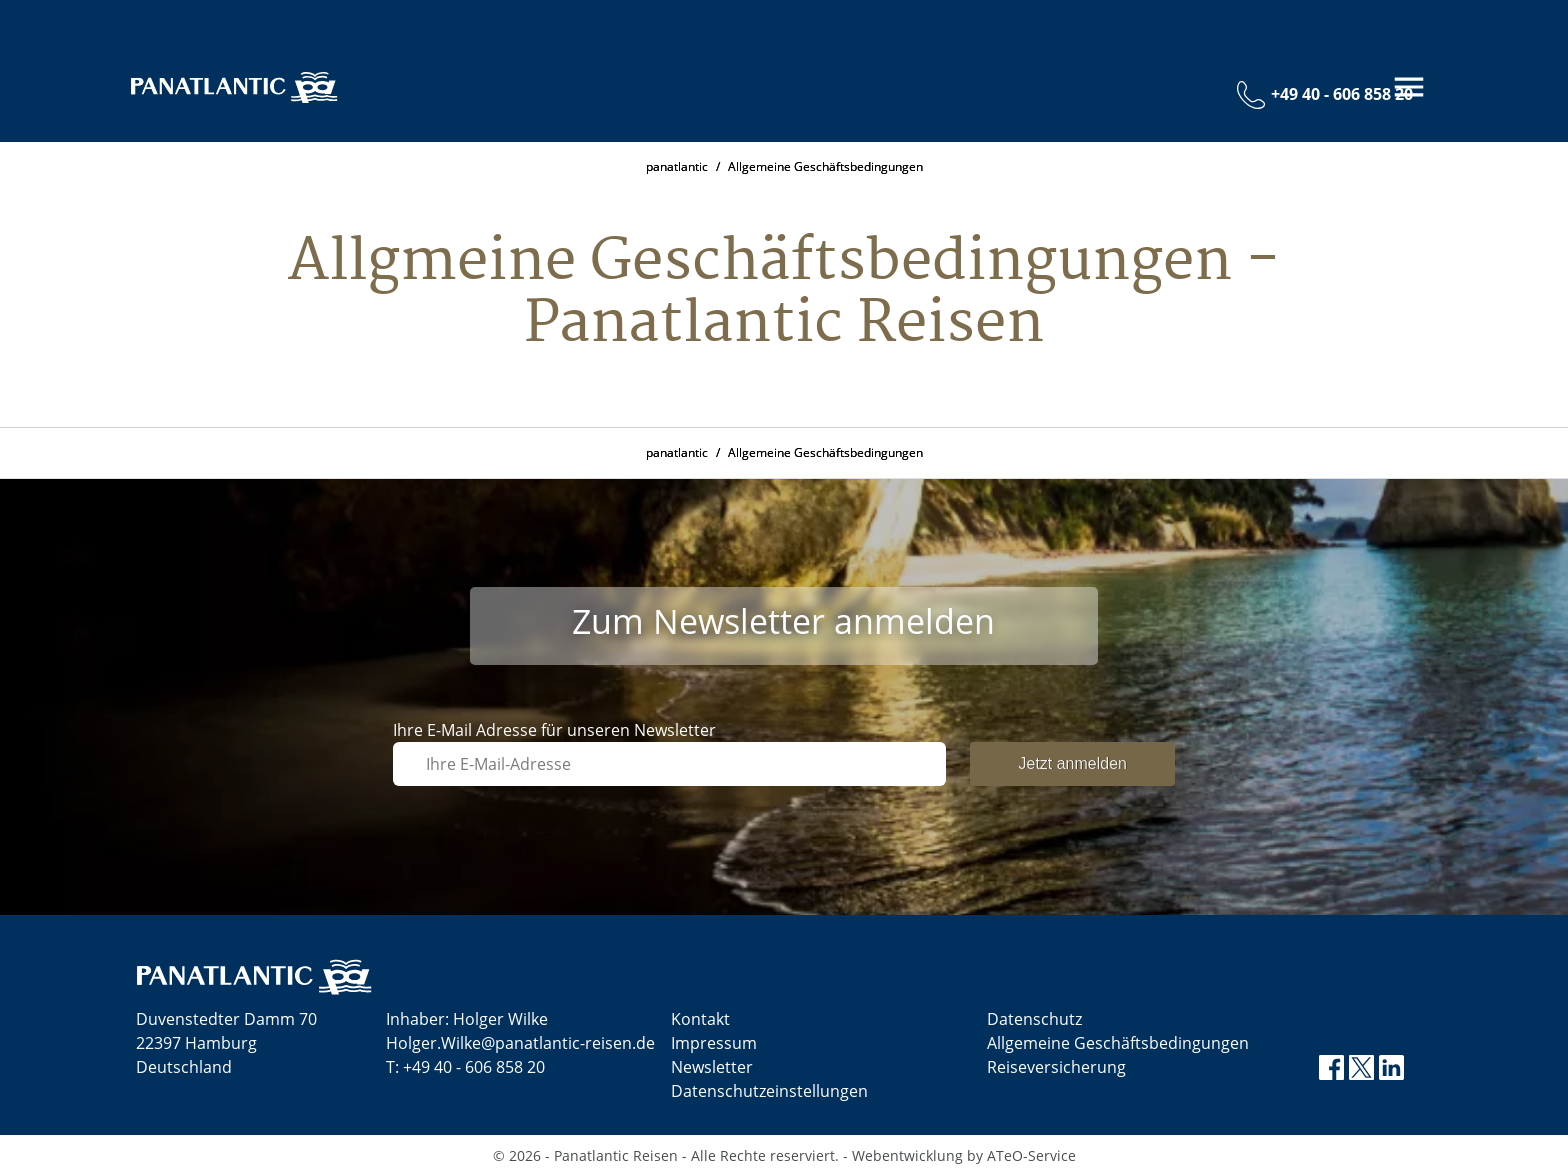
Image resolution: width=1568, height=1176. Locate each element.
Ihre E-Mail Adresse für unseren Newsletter (554, 730)
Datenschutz (1034, 1019)
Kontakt (700, 1019)
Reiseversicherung (1056, 1067)
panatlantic (677, 166)
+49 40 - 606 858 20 (474, 1067)
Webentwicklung (907, 1155)
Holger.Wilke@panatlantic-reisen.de (520, 1043)
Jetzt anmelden (1072, 763)
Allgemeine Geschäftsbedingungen (825, 166)
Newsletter (712, 1067)
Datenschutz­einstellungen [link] (769, 1091)
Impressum (714, 1043)
